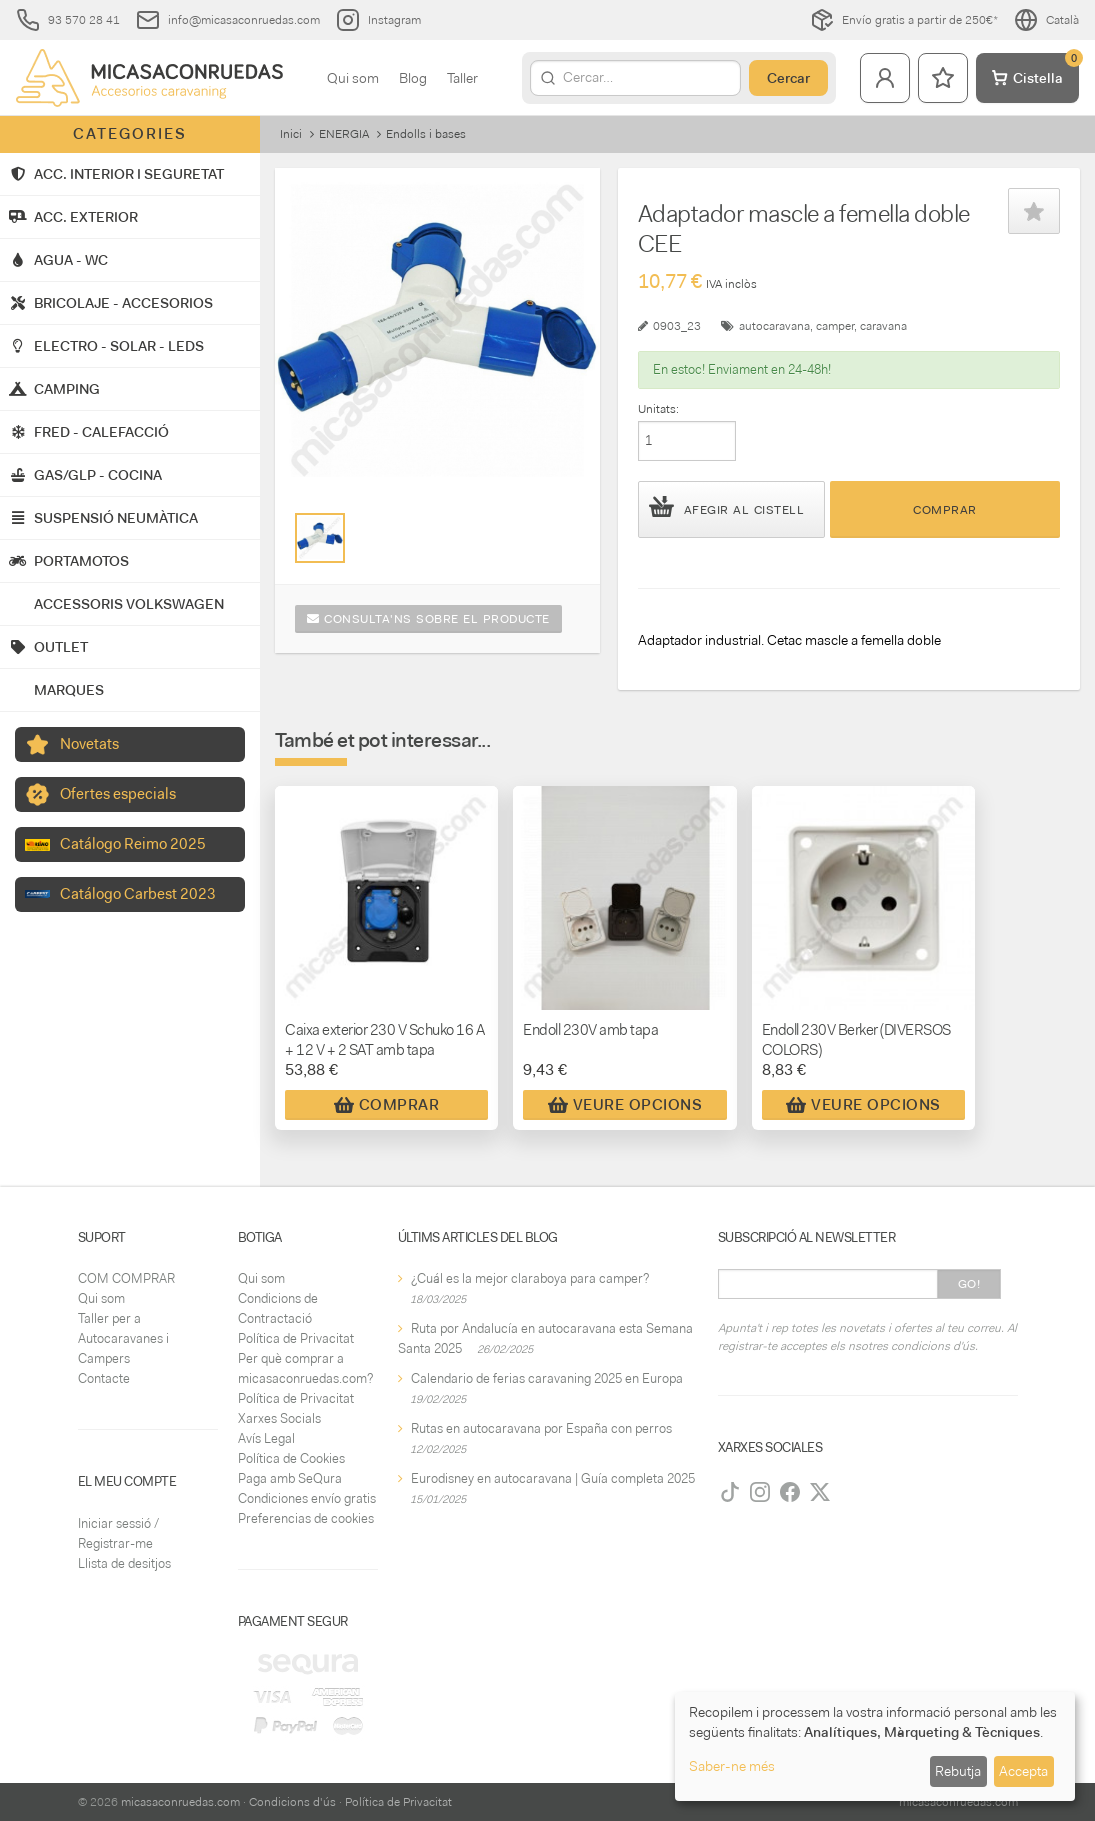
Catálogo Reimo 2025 (133, 844)
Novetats (89, 744)
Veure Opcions (625, 1105)
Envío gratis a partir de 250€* (904, 20)
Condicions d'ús (292, 1802)
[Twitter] (820, 1492)
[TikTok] (730, 1492)
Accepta (1023, 1771)
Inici (291, 134)
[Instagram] (760, 1492)
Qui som (353, 78)
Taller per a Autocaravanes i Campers (123, 1338)
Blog (413, 78)
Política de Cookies (291, 1458)
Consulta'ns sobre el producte (428, 619)
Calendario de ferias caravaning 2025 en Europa (547, 1378)
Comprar (945, 510)
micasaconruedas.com (180, 1802)
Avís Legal (266, 1438)
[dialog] (875, 1746)
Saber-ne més (732, 1766)
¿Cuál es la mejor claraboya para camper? (530, 1278)
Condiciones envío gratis (307, 1498)
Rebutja (958, 1771)
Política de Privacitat (296, 1338)
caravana (883, 326)
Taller (462, 78)
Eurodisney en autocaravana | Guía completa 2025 (553, 1478)
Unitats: (658, 409)
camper (835, 326)
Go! (969, 1284)
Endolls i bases (426, 134)
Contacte (104, 1378)
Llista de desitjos (124, 1563)
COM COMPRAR (126, 1278)
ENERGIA (344, 134)
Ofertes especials (118, 794)
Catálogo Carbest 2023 (138, 894)
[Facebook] (790, 1492)
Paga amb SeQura (290, 1478)
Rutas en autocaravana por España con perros (541, 1428)
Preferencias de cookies (306, 1518)
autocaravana (774, 326)
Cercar (788, 78)
